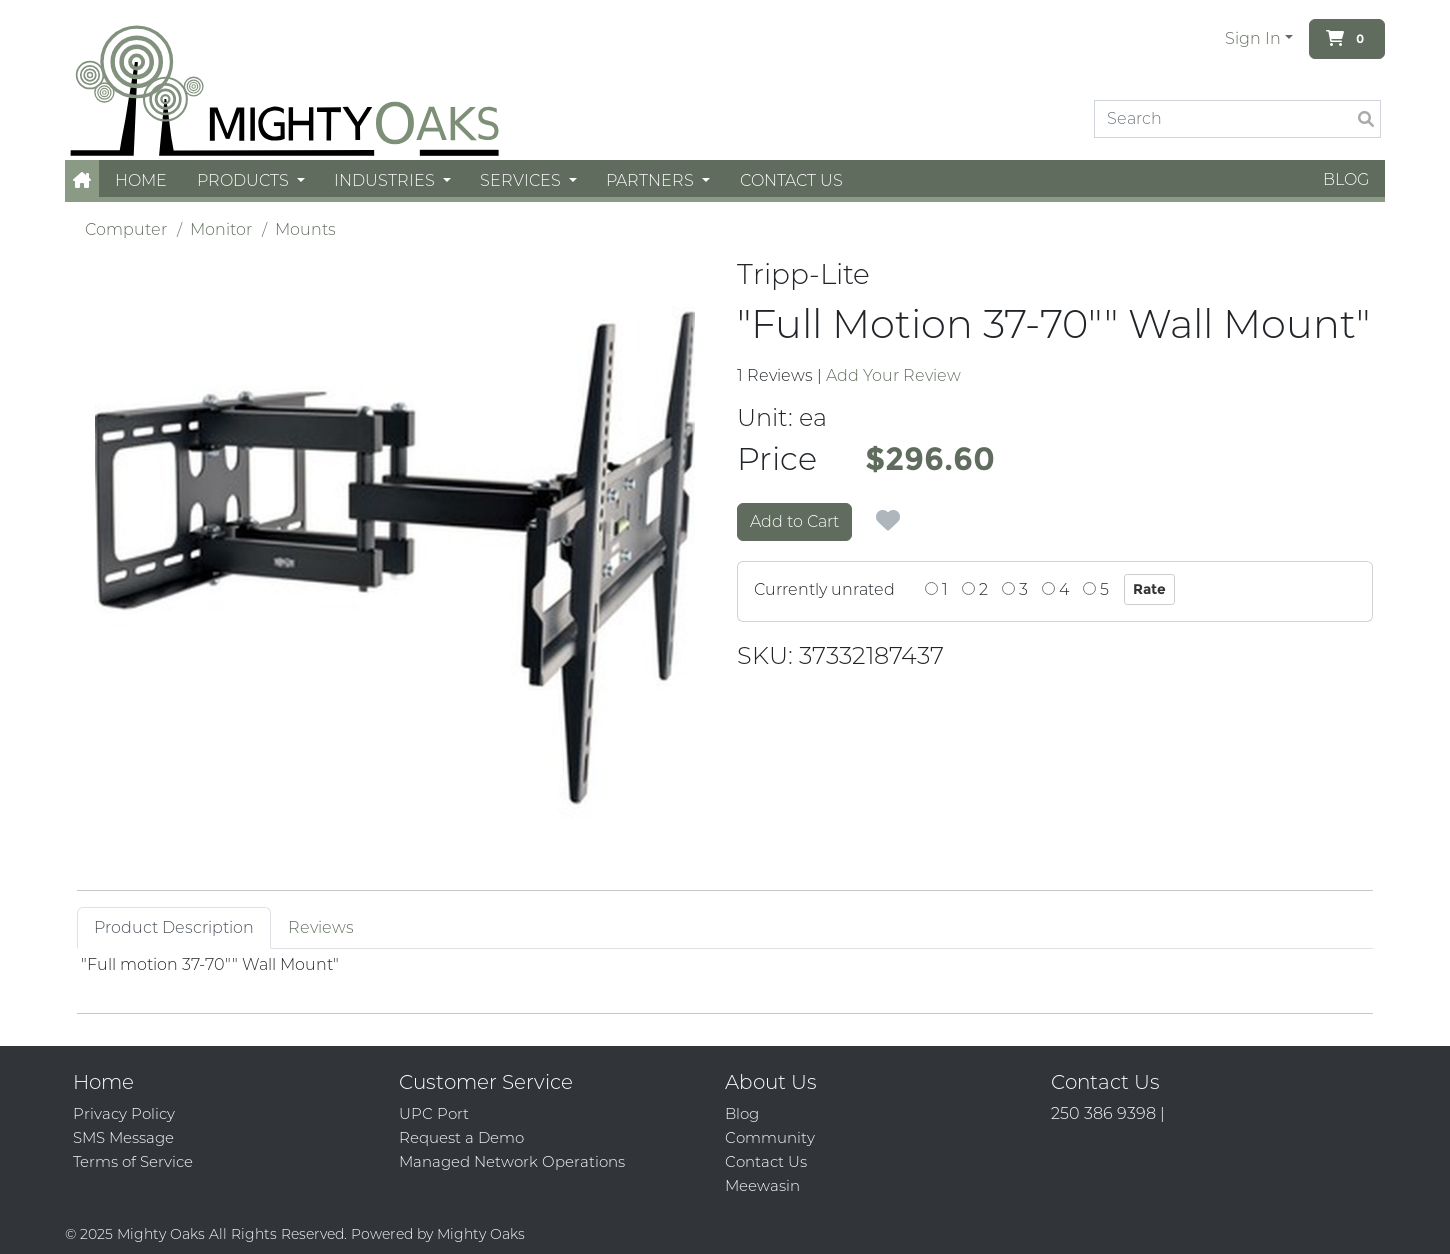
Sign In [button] (1253, 38)
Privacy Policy (124, 1113)
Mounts (305, 229)
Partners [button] (652, 180)
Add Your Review (893, 375)
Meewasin (762, 1185)
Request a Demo (461, 1137)
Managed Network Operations (512, 1161)
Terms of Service (133, 1161)
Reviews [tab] (321, 927)
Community (770, 1137)
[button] (82, 180)
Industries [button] (386, 180)
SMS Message (123, 1137)
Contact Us (791, 180)
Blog (1346, 179)
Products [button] (245, 180)
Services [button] (522, 180)
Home (141, 180)
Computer (126, 229)
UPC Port (434, 1113)
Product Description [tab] (174, 927)
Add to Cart (794, 521)
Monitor (221, 229)
